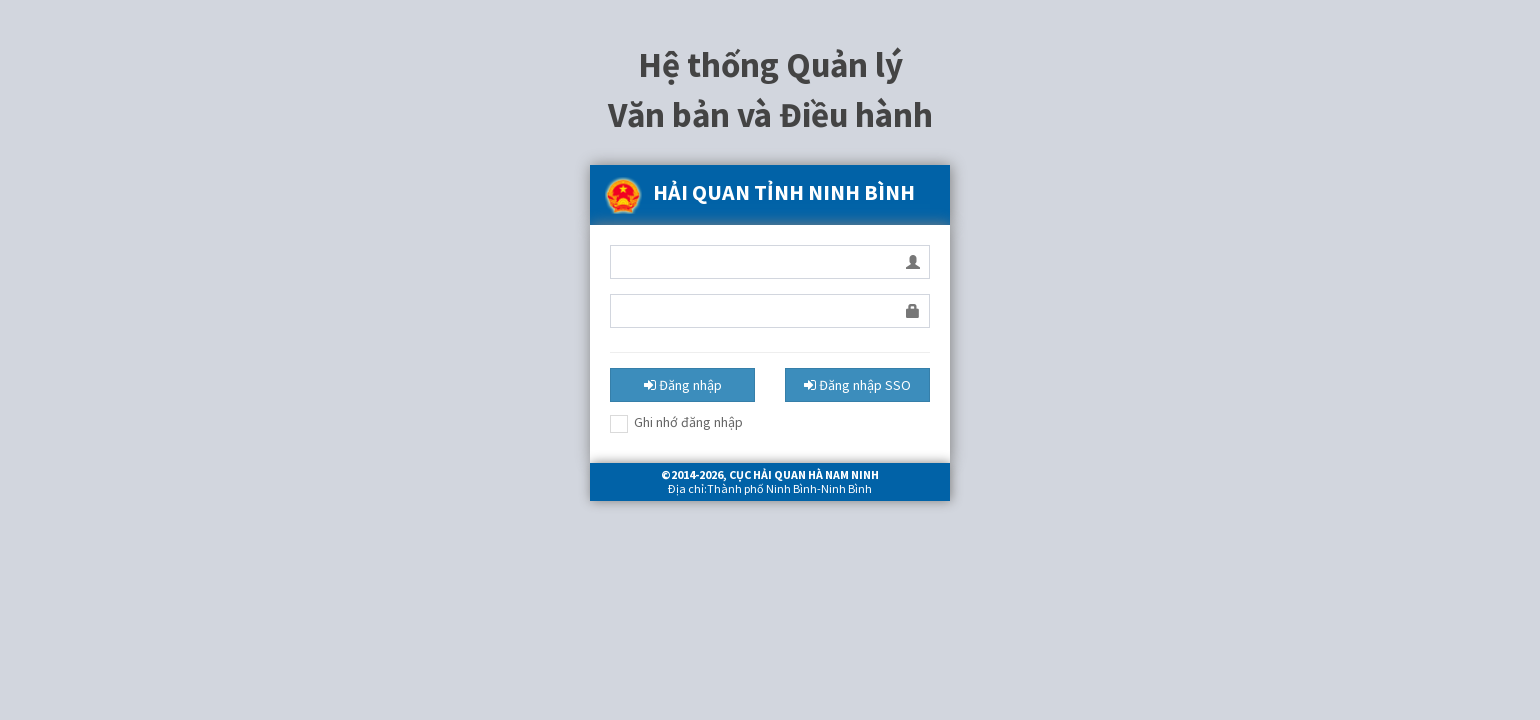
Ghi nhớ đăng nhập (676, 423)
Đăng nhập (683, 385)
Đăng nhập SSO (857, 385)
